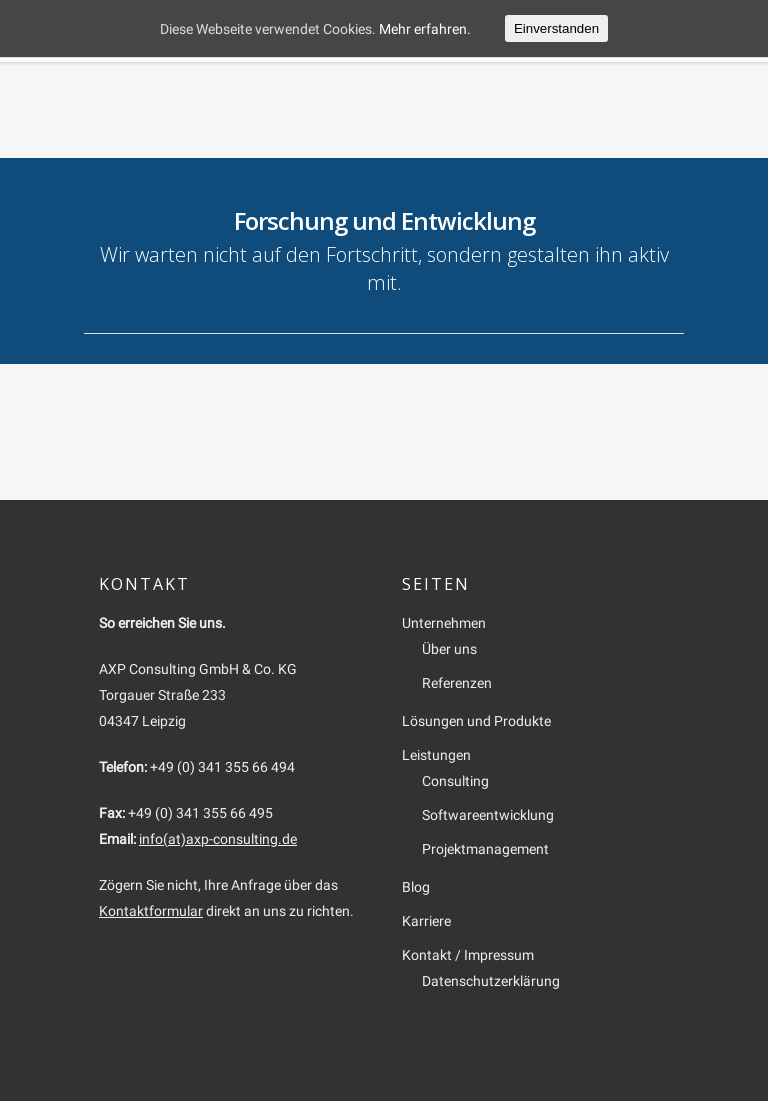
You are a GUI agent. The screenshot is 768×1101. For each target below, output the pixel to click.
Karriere (426, 921)
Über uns (449, 649)
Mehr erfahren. (425, 29)
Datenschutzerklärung (491, 981)
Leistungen (436, 755)
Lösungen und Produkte (476, 721)
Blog (416, 887)
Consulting (455, 781)
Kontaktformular (151, 911)
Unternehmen (444, 623)
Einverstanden (556, 28)
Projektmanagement (485, 849)
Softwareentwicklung (488, 815)
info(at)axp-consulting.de (218, 839)
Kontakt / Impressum (468, 955)
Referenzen (457, 683)
